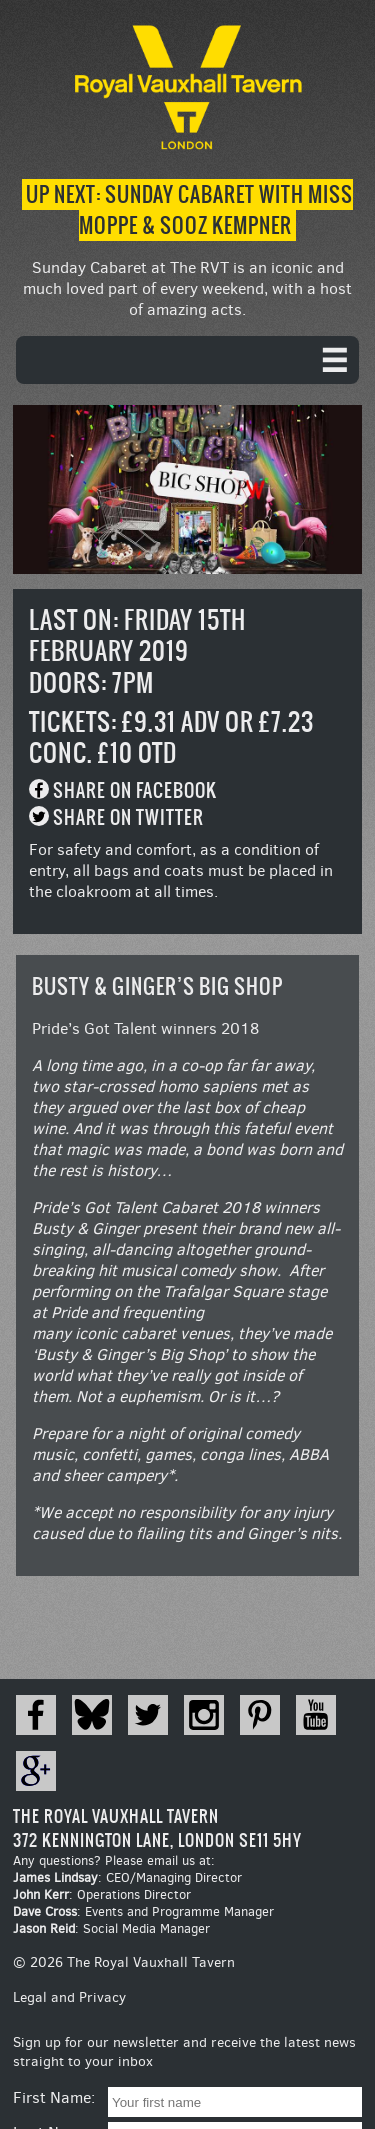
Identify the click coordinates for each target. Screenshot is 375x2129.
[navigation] (187, 360)
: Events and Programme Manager (143, 1911)
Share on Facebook (135, 790)
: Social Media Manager (111, 1928)
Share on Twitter (128, 817)
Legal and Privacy (69, 1997)
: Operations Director (102, 1894)
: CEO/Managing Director (127, 1877)
